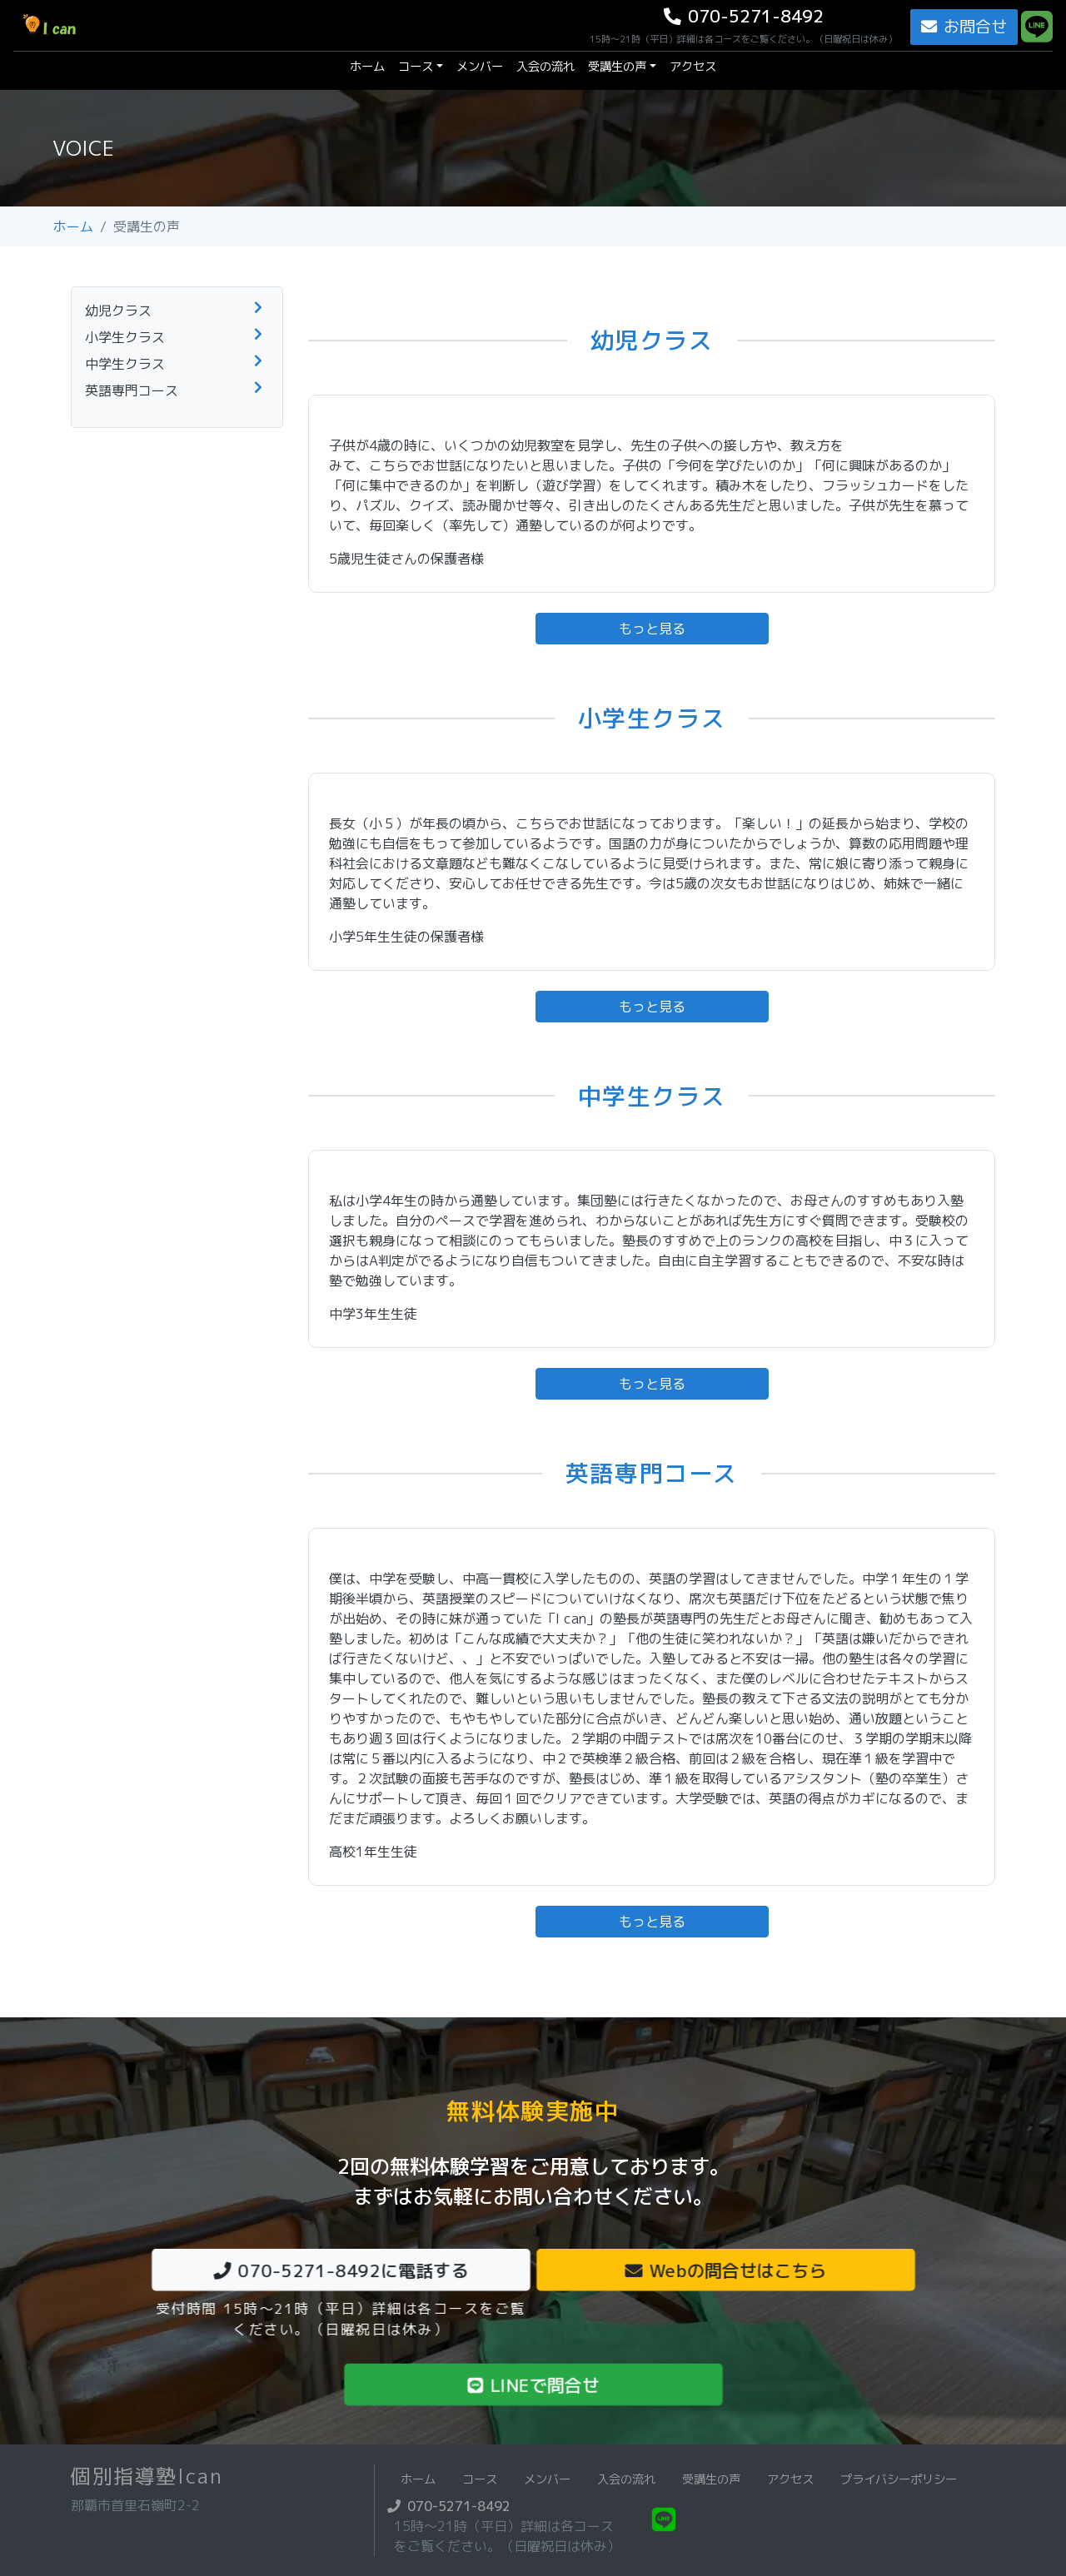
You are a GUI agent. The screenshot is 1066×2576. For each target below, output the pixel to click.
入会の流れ (545, 66)
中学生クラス (125, 364)
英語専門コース (131, 390)
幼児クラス (118, 310)
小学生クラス (125, 337)
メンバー (479, 66)
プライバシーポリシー (898, 2479)
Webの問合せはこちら (725, 2270)
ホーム (370, 66)
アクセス (693, 66)
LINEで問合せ (533, 2385)
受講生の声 (617, 66)
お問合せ (964, 26)
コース (415, 66)
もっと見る (652, 628)
